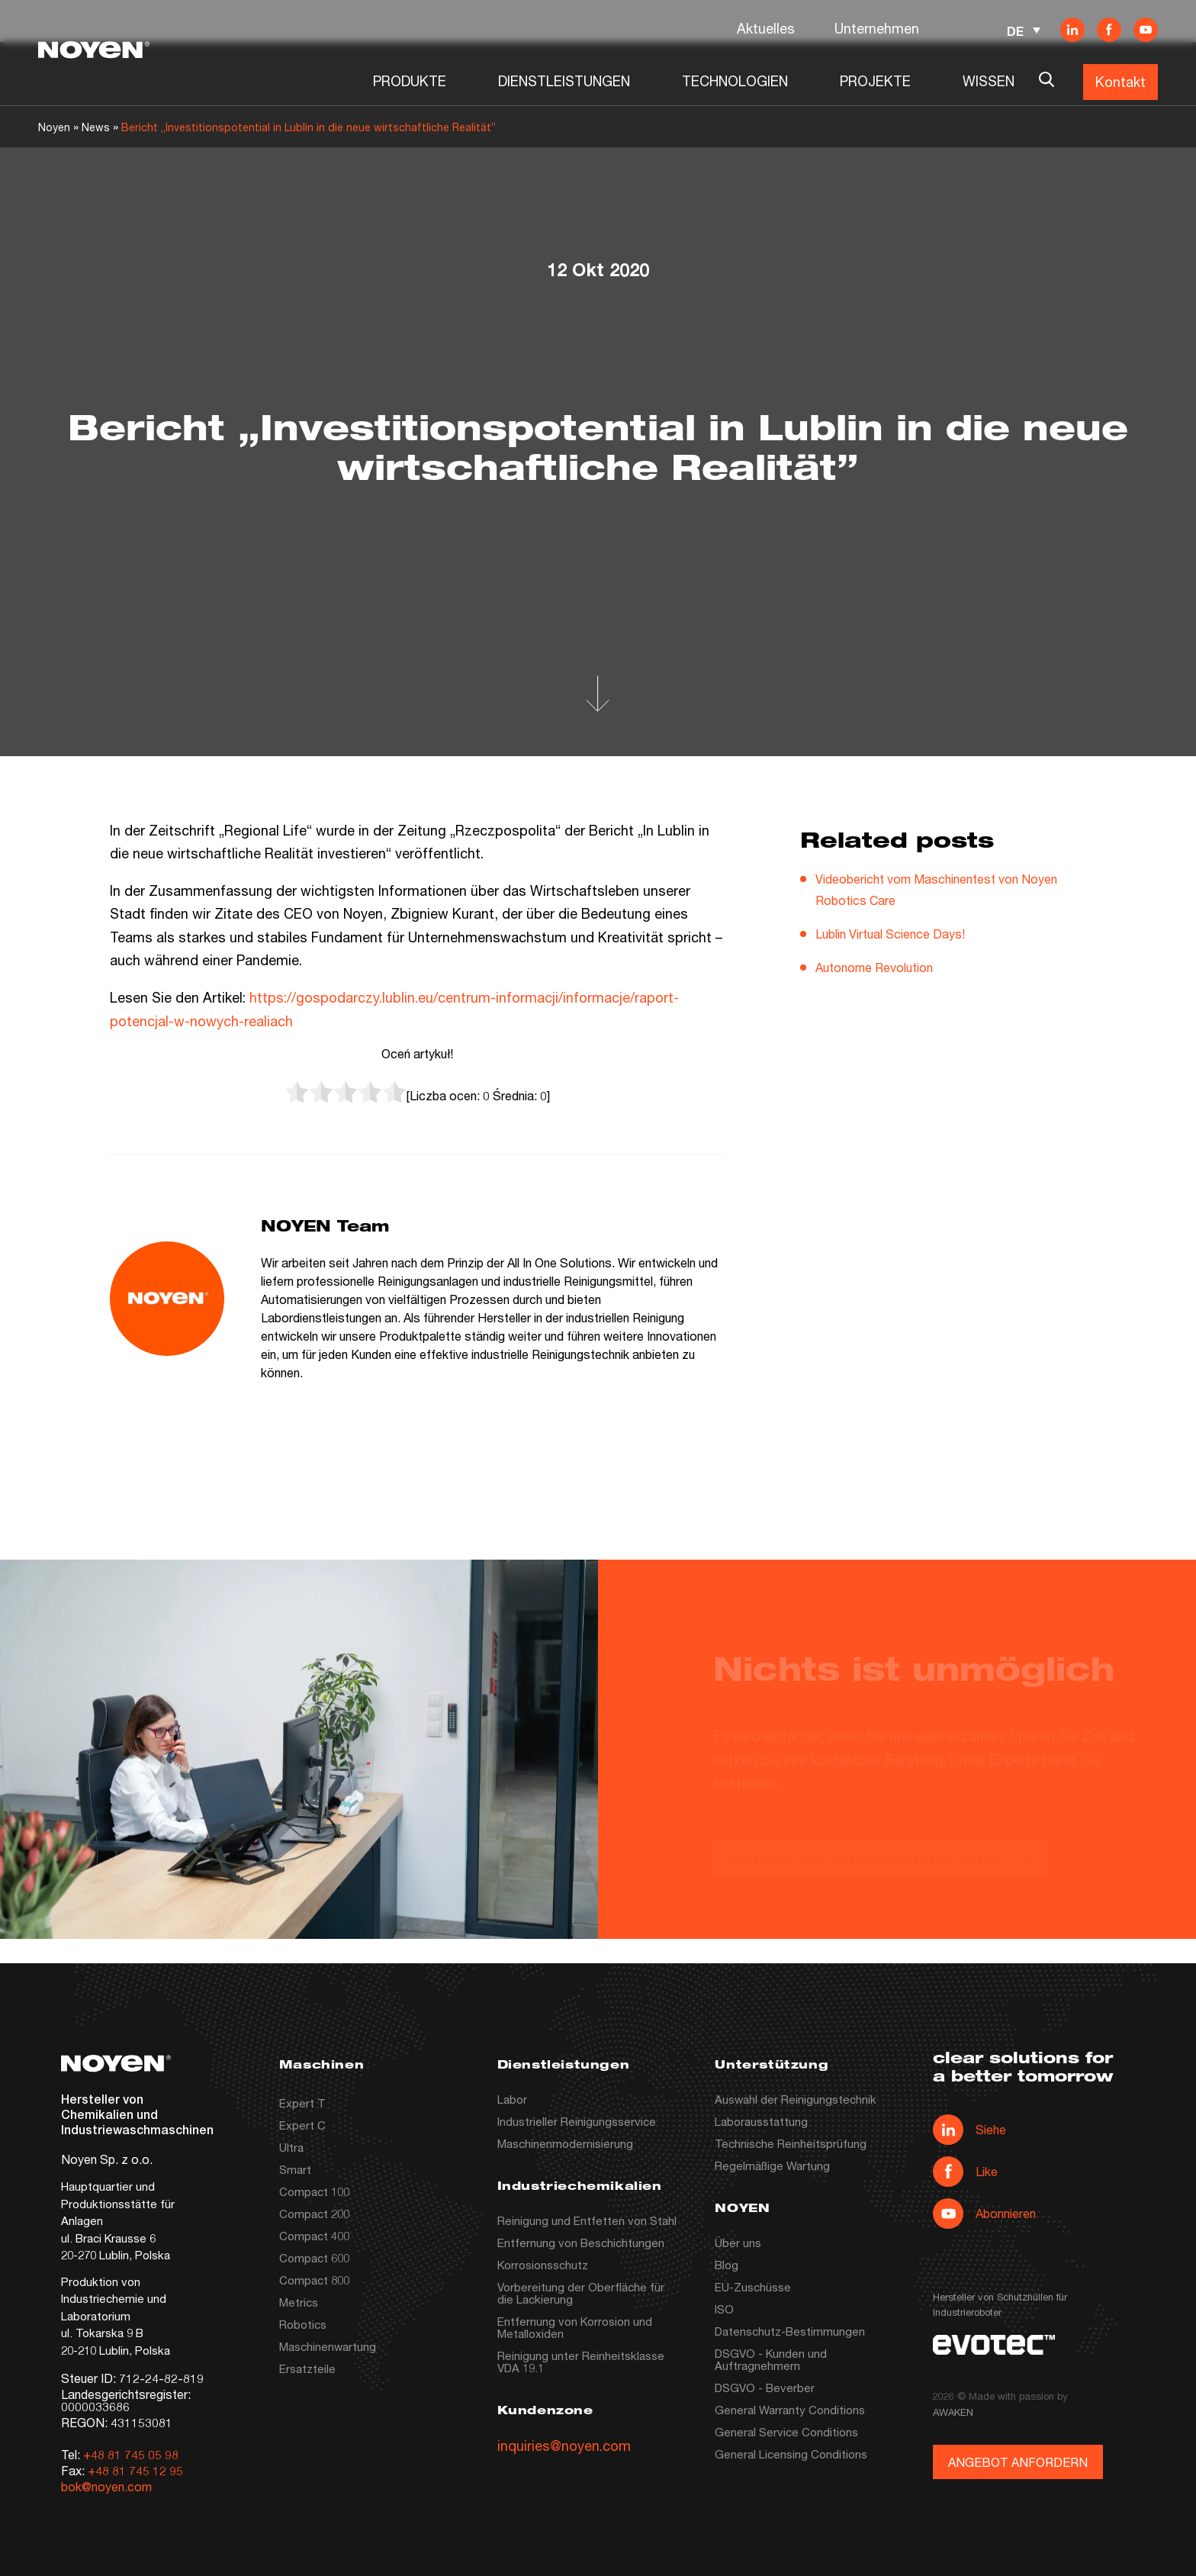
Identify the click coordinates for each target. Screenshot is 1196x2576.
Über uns (738, 2242)
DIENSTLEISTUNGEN (564, 80)
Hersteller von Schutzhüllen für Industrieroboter (1000, 2304)
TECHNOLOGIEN (735, 80)
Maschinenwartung (327, 2346)
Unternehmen (876, 28)
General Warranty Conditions (790, 2410)
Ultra (291, 2147)
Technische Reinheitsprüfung (790, 2143)
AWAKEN (953, 2412)
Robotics (302, 2324)
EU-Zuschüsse (753, 2287)
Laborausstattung (761, 2121)
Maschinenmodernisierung (565, 2143)
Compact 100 (314, 2191)
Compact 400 (314, 2236)
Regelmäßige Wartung (772, 2165)
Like (965, 2171)
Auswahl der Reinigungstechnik (795, 2099)
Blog (726, 2265)
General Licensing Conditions (791, 2454)
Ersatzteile (307, 2368)
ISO (724, 2309)
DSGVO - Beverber (765, 2387)
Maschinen (321, 2066)
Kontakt (1120, 81)
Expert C (302, 2125)
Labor (512, 2099)
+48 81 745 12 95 (135, 2470)
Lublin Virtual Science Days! (890, 933)
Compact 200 (314, 2213)
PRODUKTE (409, 80)
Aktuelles (766, 28)
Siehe (969, 2129)
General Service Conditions (786, 2432)
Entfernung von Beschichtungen (580, 2242)
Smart (295, 2169)
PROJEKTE (875, 80)
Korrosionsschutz (542, 2265)
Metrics (298, 2302)
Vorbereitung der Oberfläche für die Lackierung (580, 2293)
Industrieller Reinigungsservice (576, 2121)
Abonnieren (984, 2213)
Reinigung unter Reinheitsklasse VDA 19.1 (580, 2362)
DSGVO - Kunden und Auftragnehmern (771, 2359)
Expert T (302, 2103)
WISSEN (988, 80)
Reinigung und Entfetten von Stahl (587, 2220)
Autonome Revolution (874, 967)
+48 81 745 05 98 (130, 2454)
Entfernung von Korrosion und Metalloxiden (574, 2327)
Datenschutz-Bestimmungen (790, 2331)
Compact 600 (314, 2258)
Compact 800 (314, 2280)
